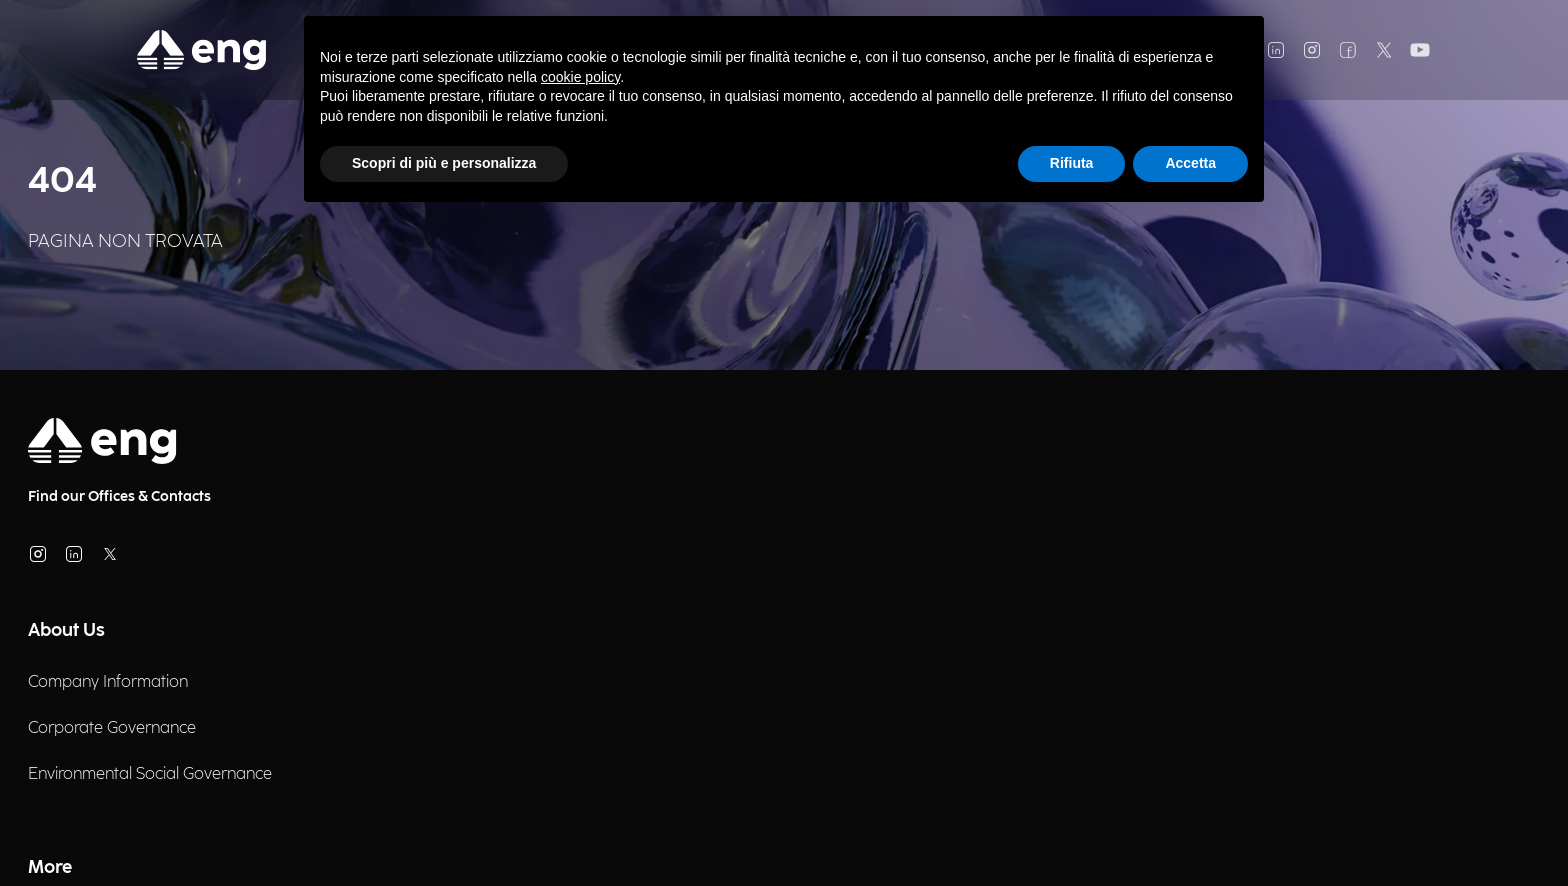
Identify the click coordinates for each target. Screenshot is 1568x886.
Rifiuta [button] (1072, 163)
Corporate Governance (112, 728)
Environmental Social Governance (150, 774)
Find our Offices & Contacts (119, 496)
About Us (66, 630)
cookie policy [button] (580, 77)
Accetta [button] (1190, 163)
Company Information (108, 682)
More (50, 867)
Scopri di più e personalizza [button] (444, 163)
